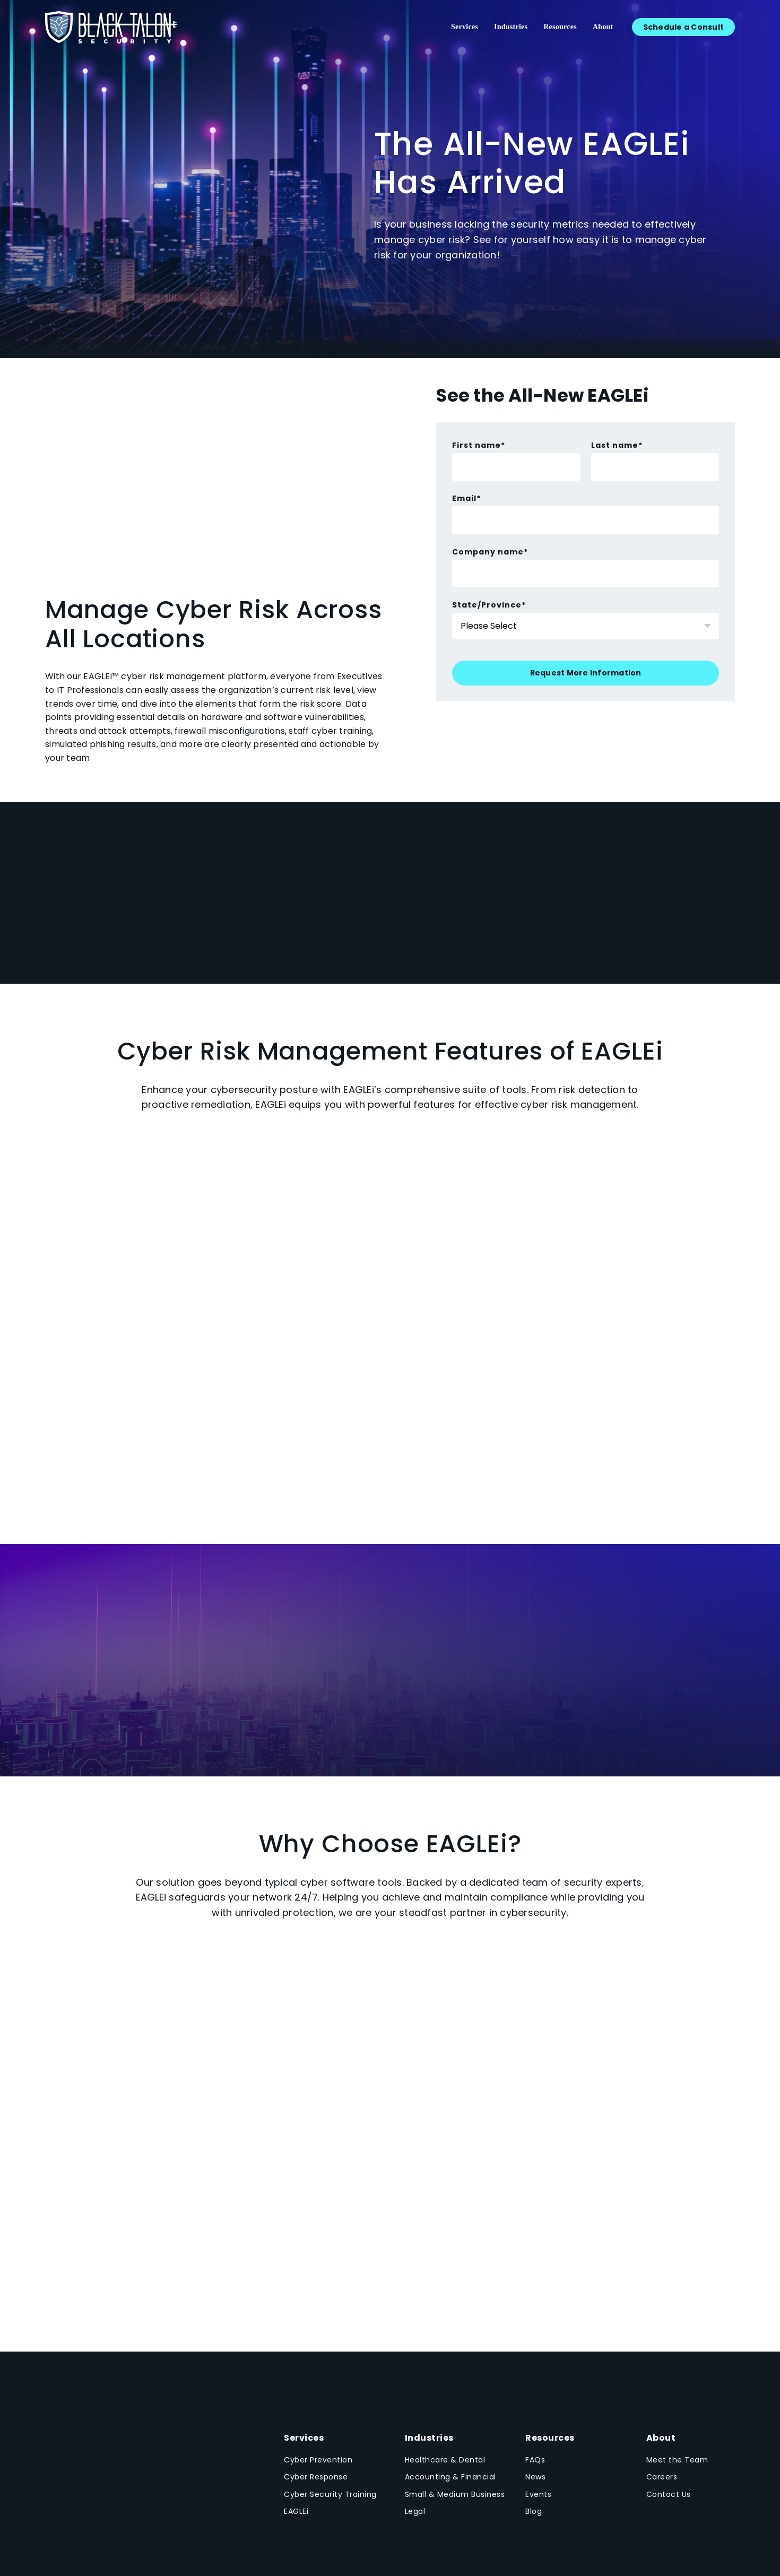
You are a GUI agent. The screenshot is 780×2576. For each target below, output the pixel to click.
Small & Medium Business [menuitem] (455, 2494)
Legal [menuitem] (415, 2511)
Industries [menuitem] (510, 27)
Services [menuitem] (464, 27)
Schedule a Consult (683, 27)
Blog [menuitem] (533, 2511)
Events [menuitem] (538, 2494)
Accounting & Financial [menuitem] (450, 2476)
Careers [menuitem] (662, 2476)
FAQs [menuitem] (535, 2459)
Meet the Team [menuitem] (677, 2459)
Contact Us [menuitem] (668, 2494)
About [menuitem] (603, 27)
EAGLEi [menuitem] (296, 2511)
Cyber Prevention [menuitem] (318, 2459)
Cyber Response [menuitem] (316, 2476)
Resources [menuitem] (560, 27)
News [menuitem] (535, 2476)
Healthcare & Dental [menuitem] (445, 2459)
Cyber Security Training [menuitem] (330, 2494)
